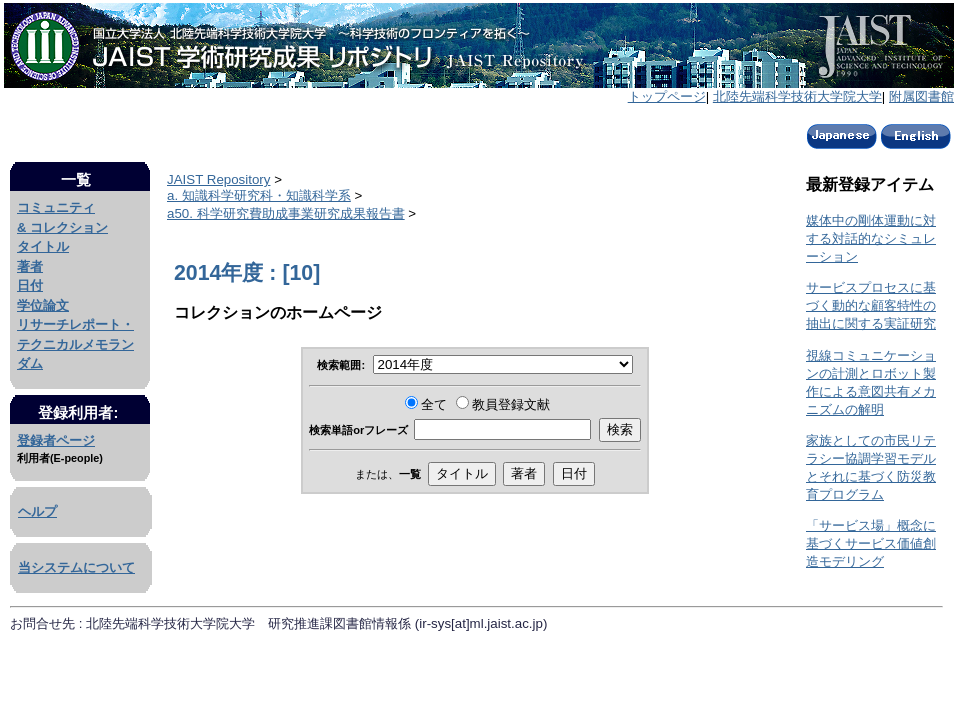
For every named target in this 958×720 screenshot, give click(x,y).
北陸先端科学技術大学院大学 (797, 96)
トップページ (667, 96)
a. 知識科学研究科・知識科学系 (259, 195)
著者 (30, 266)
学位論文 (43, 305)
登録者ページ (56, 440)
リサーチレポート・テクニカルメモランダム (75, 344)
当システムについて (76, 567)
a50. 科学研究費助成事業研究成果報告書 (286, 213)
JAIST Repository (218, 179)
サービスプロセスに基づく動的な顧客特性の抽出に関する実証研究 (871, 305)
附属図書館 (921, 96)
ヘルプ (37, 511)
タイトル (43, 246)
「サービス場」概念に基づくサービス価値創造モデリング (871, 543)
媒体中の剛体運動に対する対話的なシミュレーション (871, 238)
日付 (30, 285)
